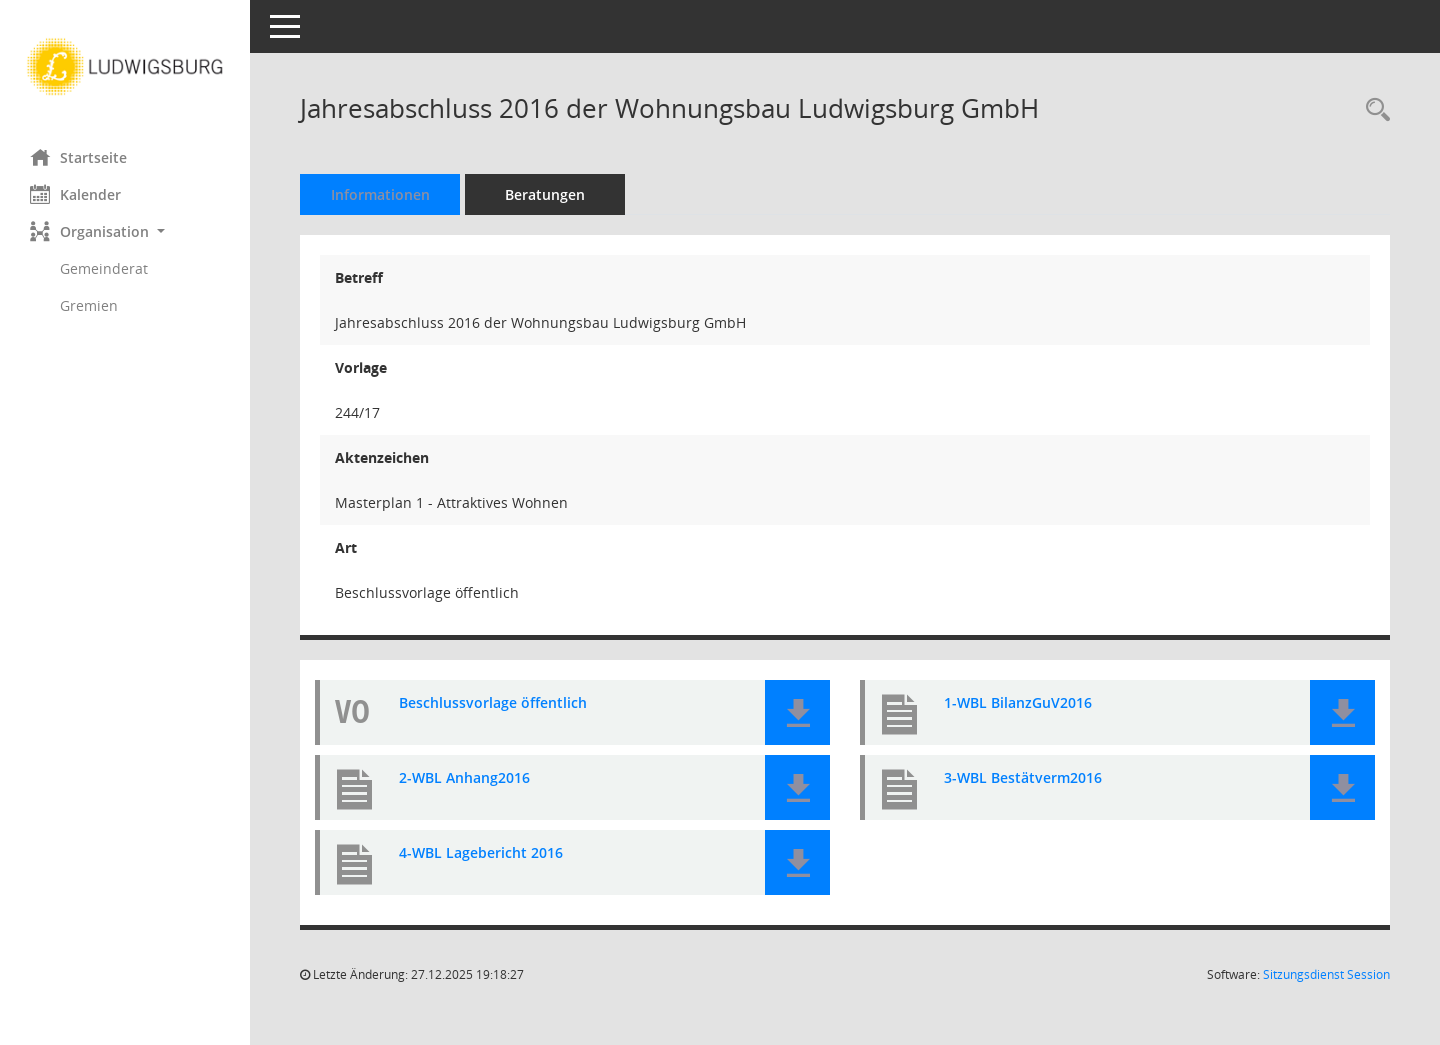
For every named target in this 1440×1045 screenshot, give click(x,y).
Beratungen (545, 194)
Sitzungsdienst (1326, 974)
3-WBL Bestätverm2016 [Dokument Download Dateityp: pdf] (1023, 778)
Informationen (380, 194)
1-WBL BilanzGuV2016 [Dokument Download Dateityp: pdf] (1018, 703)
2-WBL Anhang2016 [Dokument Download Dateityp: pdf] (464, 778)
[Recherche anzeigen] (1373, 110)
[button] (125, 231)
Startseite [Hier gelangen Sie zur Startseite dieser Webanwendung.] (78, 157)
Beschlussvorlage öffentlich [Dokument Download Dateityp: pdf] (493, 703)
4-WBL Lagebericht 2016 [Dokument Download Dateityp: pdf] (481, 853)
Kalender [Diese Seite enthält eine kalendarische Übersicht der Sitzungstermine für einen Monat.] (75, 194)
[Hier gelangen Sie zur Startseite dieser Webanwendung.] (125, 67)
